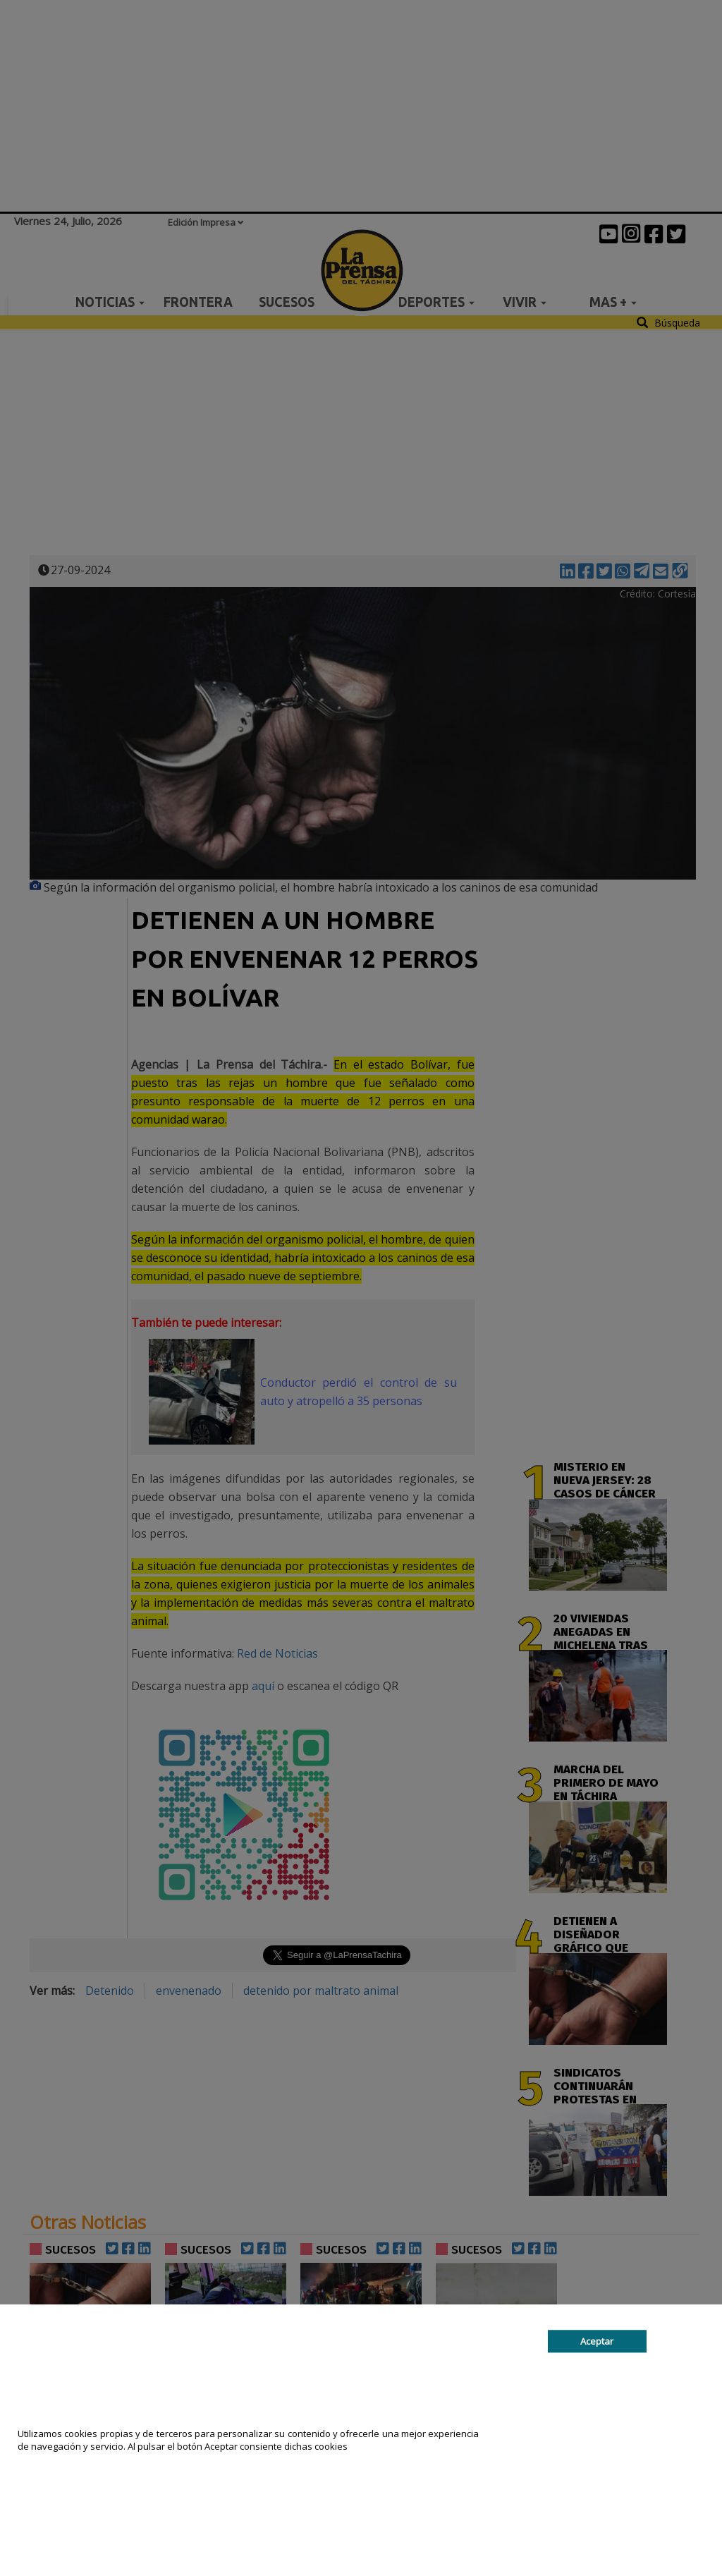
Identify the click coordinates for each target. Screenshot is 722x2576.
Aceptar (596, 2341)
